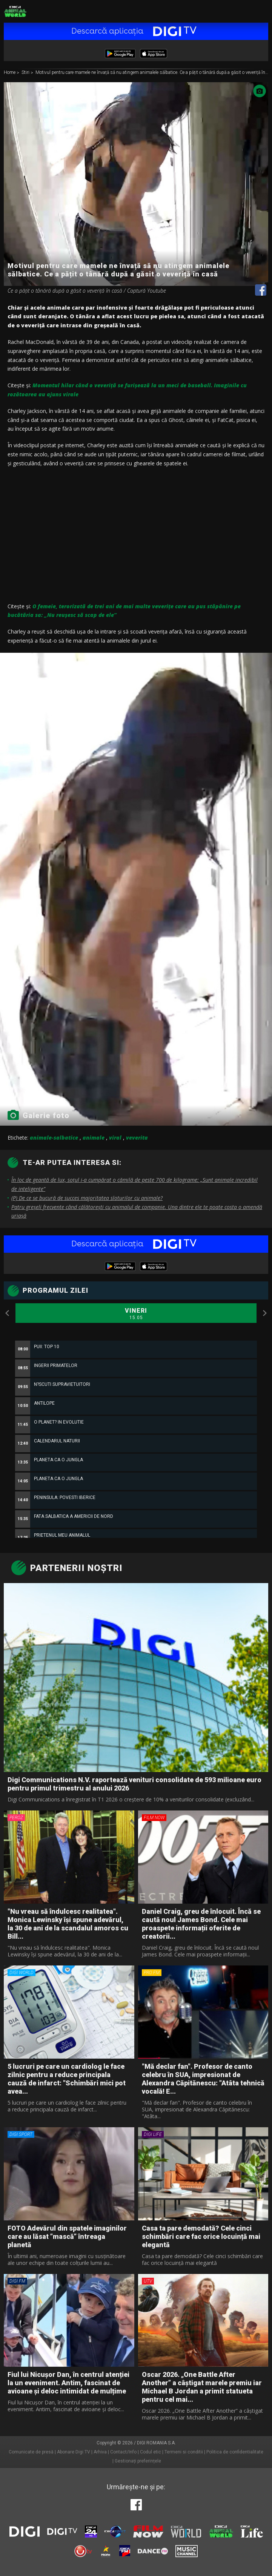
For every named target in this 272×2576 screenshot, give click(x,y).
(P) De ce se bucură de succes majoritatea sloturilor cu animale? (87, 1197)
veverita (137, 1137)
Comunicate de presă (31, 2452)
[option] (136, 1524)
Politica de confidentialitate (234, 2452)
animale (93, 1137)
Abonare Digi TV (73, 2452)
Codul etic (150, 2452)
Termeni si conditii (183, 2452)
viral (115, 1137)
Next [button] (264, 1313)
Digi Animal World (15, 11)
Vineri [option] (136, 1314)
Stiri (26, 72)
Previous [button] (7, 1313)
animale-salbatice (54, 1137)
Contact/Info (123, 2452)
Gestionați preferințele (138, 2461)
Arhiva (100, 2452)
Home (10, 72)
